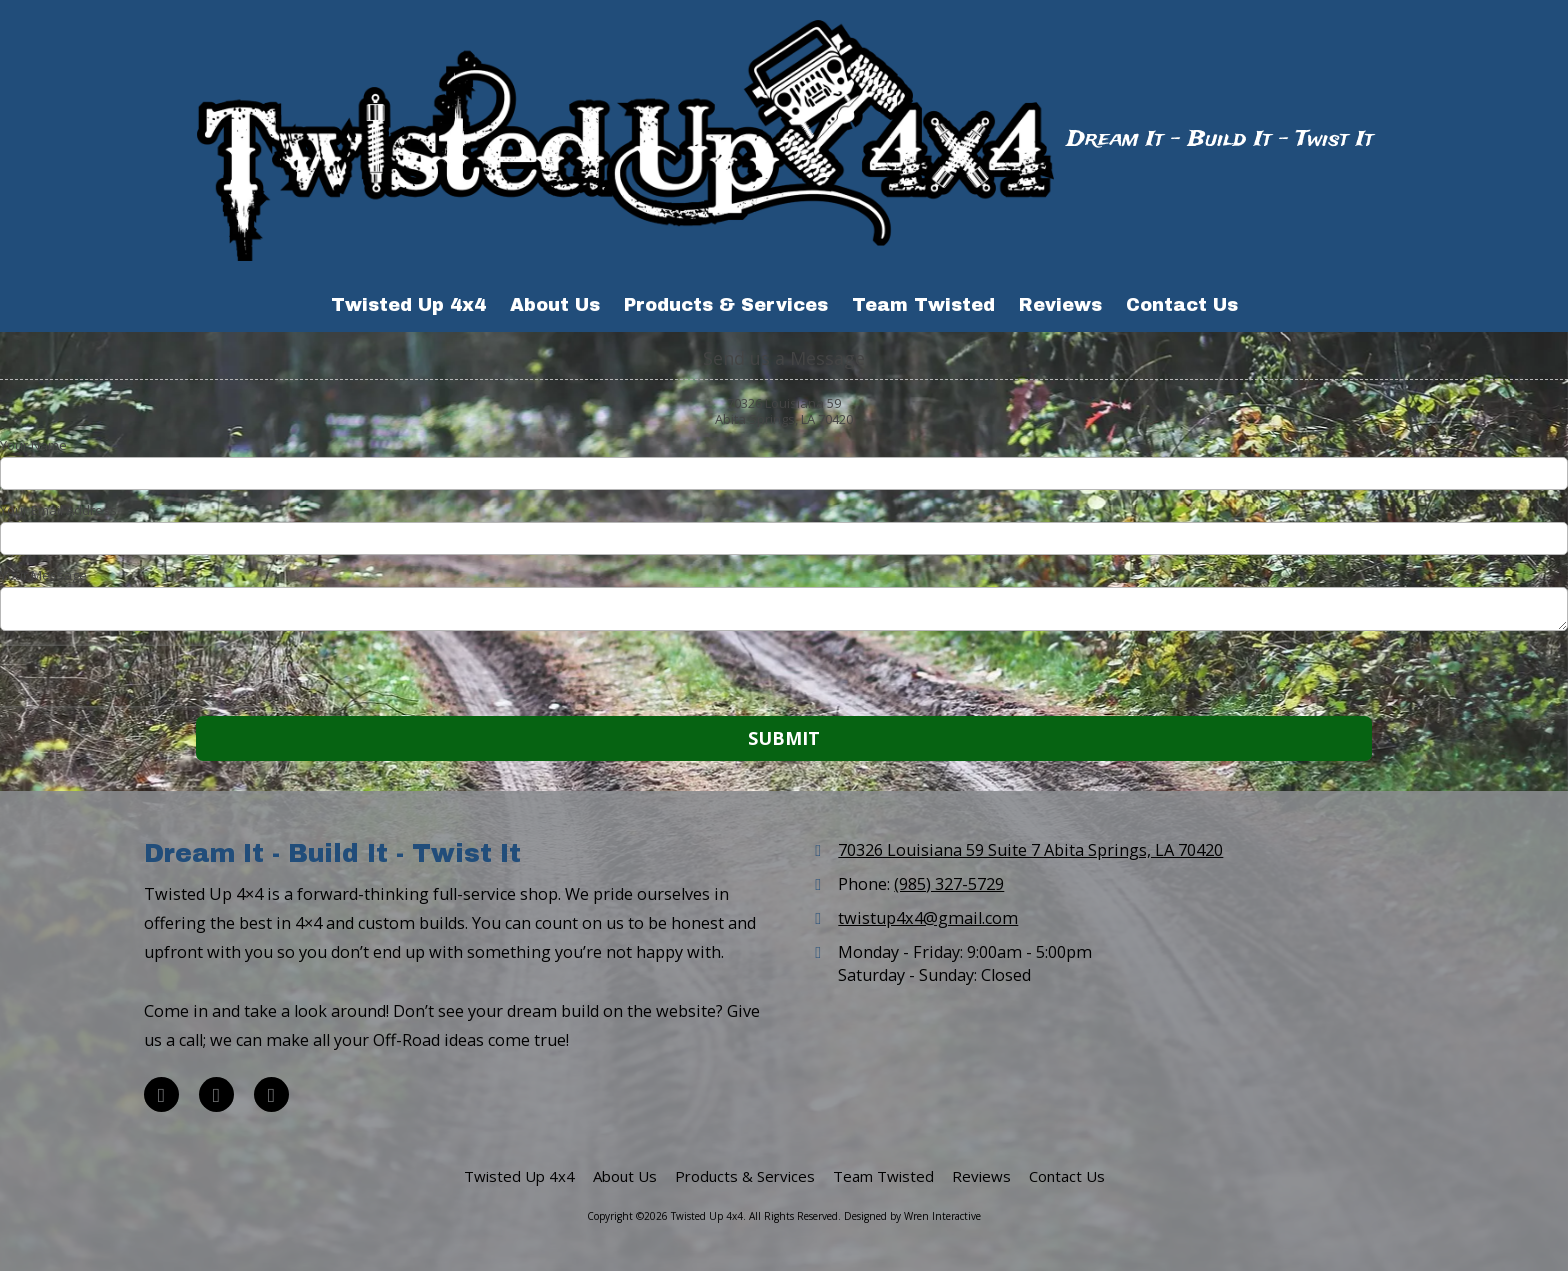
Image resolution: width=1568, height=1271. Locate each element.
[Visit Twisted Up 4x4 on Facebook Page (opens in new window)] (161, 1094)
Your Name (33, 445)
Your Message (43, 575)
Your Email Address (58, 510)
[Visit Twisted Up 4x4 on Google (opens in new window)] (216, 1094)
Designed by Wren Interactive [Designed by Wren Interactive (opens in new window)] (912, 1216)
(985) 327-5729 (949, 884)
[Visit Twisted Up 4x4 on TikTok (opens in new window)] (271, 1094)
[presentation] (128, 676)
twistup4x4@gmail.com (928, 918)
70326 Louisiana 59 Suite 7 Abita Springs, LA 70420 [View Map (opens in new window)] (1030, 850)
